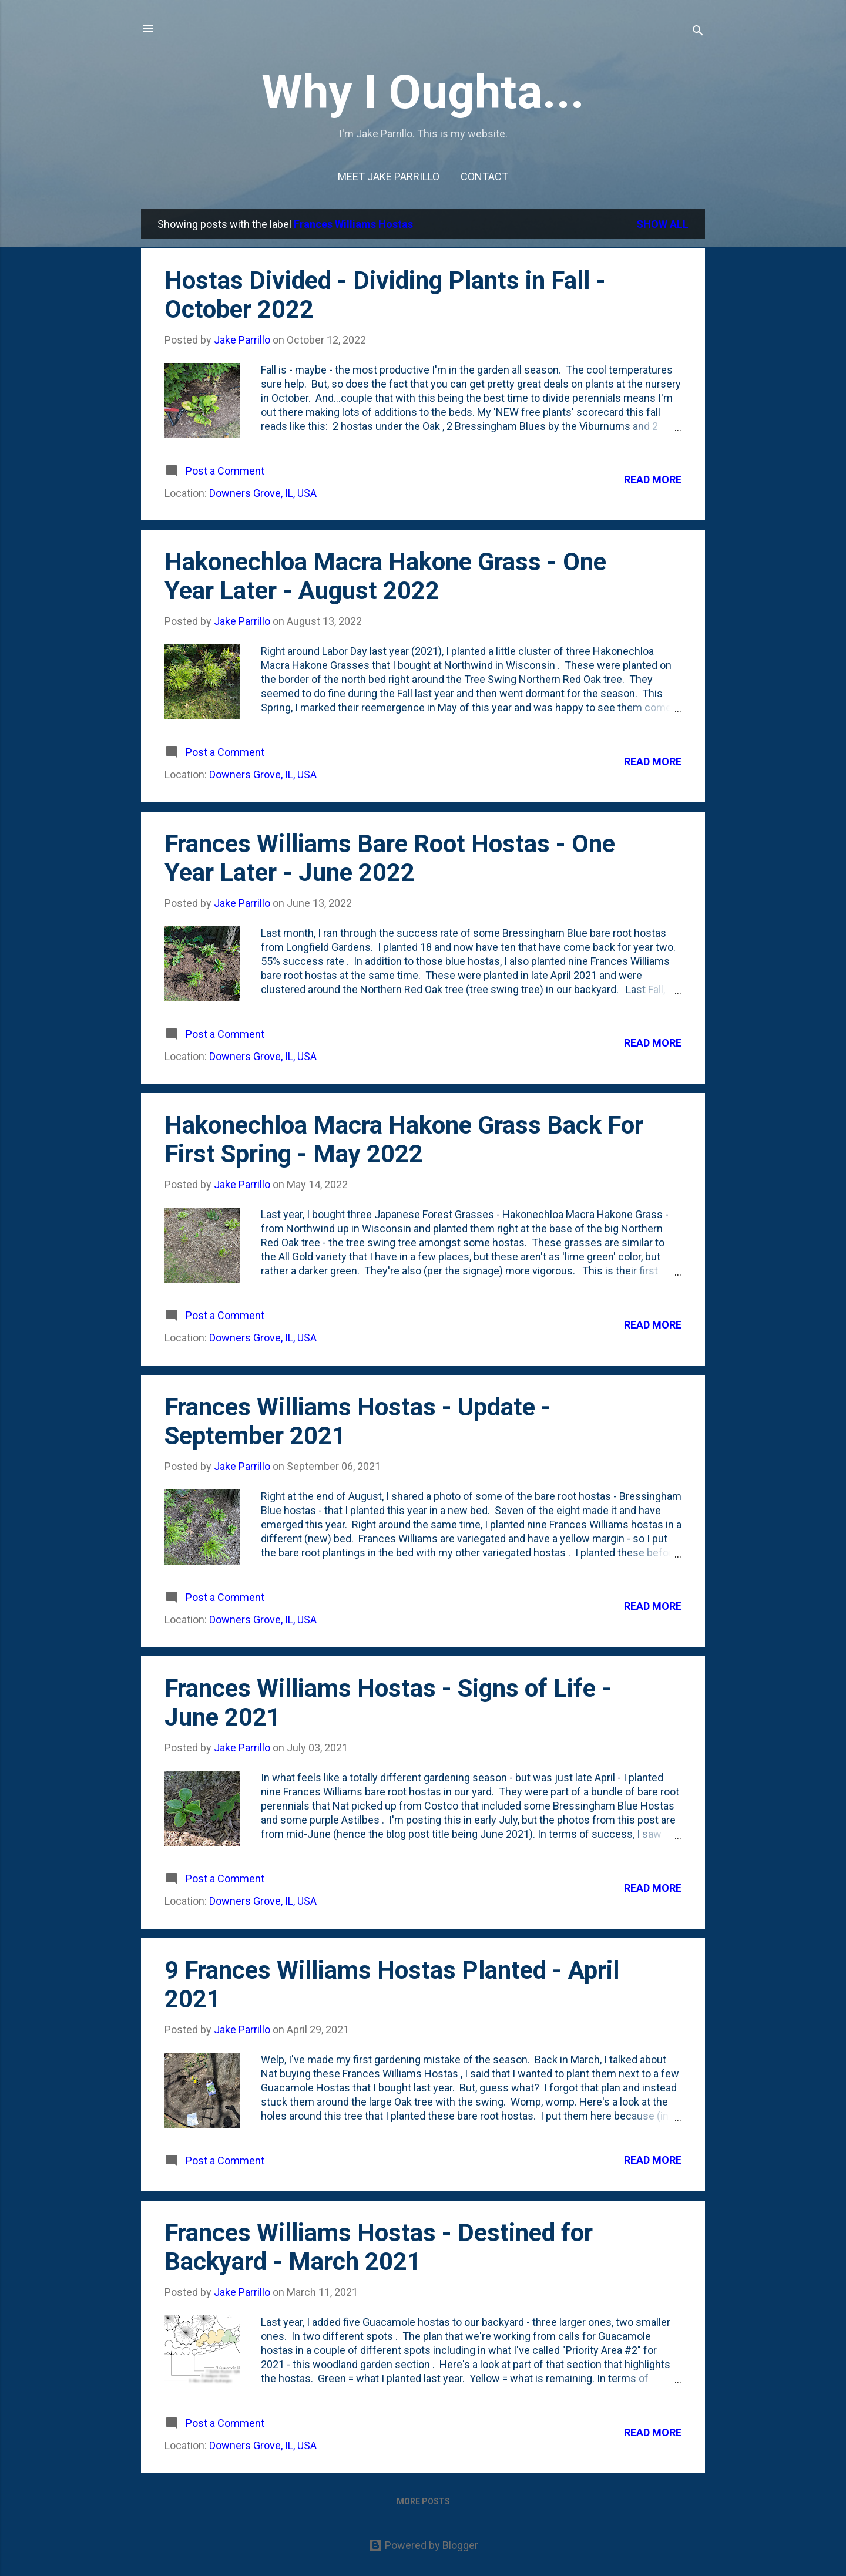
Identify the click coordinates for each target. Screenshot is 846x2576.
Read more (653, 479)
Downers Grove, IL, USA (263, 493)
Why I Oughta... (423, 92)
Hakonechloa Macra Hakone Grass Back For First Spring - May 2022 (403, 1139)
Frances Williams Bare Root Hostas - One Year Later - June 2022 (389, 858)
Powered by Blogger (423, 2545)
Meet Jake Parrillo (388, 176)
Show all (662, 224)
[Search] (698, 32)
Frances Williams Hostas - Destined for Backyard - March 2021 (378, 2247)
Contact (484, 176)
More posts (423, 2501)
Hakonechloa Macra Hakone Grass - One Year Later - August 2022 (385, 576)
